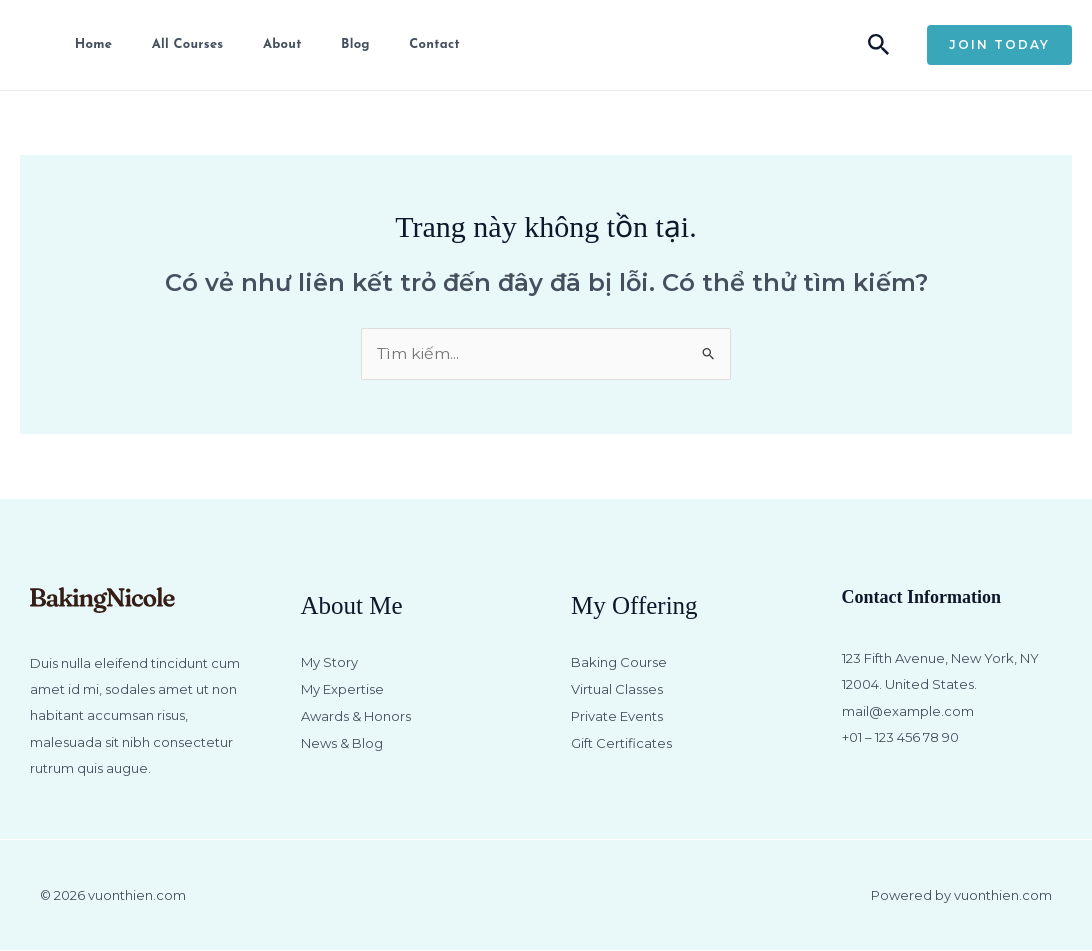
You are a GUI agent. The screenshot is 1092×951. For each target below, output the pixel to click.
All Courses (179, 44)
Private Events (617, 715)
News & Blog (342, 742)
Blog (342, 44)
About (271, 44)
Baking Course (619, 663)
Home (87, 44)
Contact (419, 44)
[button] (879, 45)
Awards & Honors (356, 715)
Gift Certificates (621, 742)
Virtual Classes (617, 689)
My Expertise (342, 689)
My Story (329, 663)
